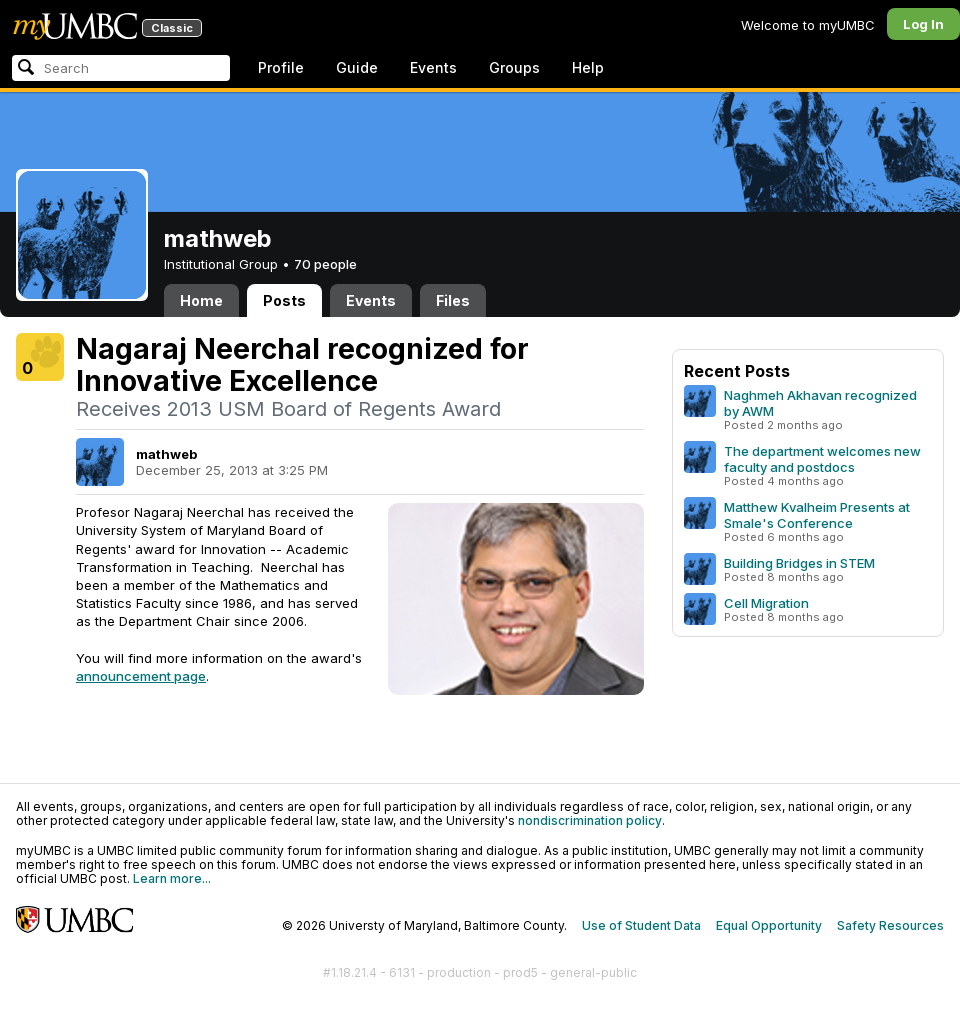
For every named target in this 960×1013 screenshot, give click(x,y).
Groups (514, 67)
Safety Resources (890, 925)
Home (201, 300)
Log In (923, 24)
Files (453, 300)
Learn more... (172, 878)
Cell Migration (766, 603)
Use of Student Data (641, 925)
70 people (325, 264)
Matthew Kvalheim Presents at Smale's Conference (817, 515)
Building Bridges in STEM (799, 563)
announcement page (141, 676)
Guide (357, 67)
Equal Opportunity (769, 925)
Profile (281, 67)
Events (433, 67)
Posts (284, 300)
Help (588, 67)
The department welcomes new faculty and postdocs (822, 459)
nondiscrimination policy (590, 820)
